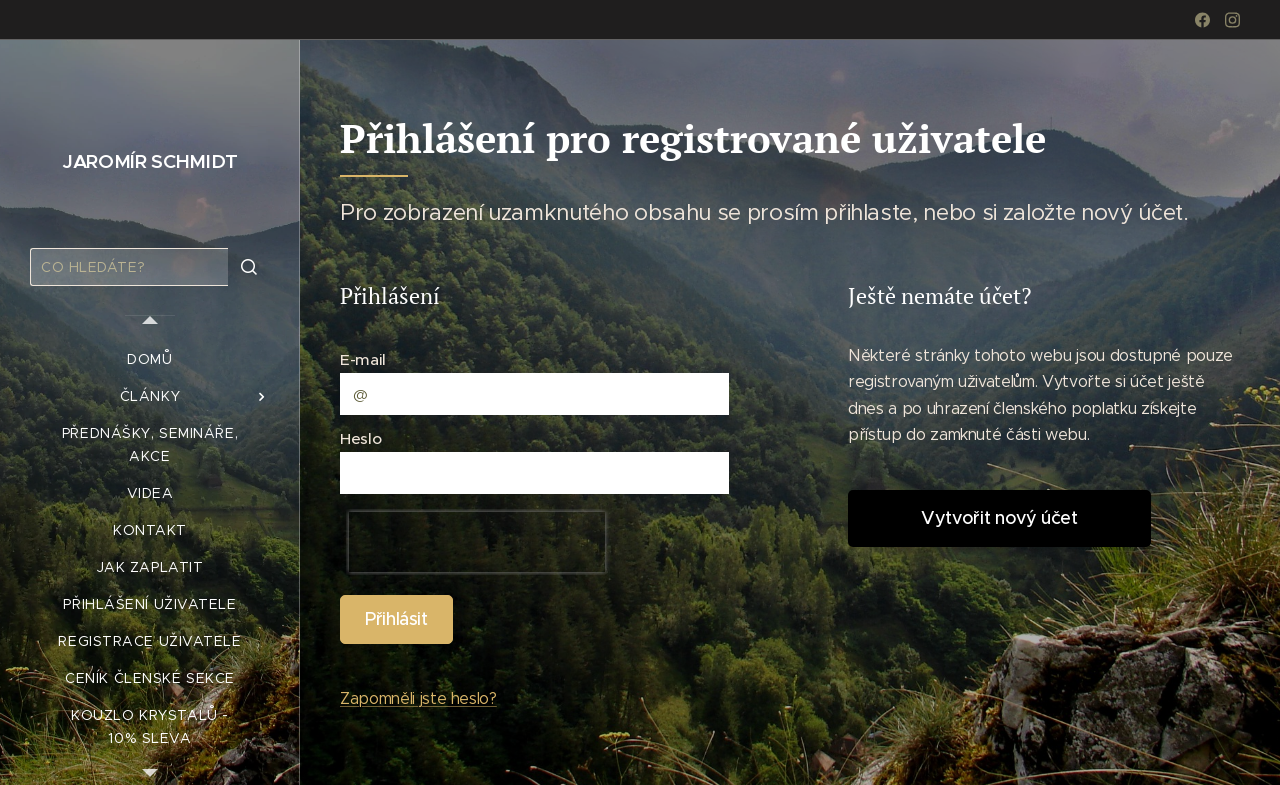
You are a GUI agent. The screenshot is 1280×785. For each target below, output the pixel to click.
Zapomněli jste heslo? (418, 698)
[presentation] (477, 543)
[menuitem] (150, 359)
